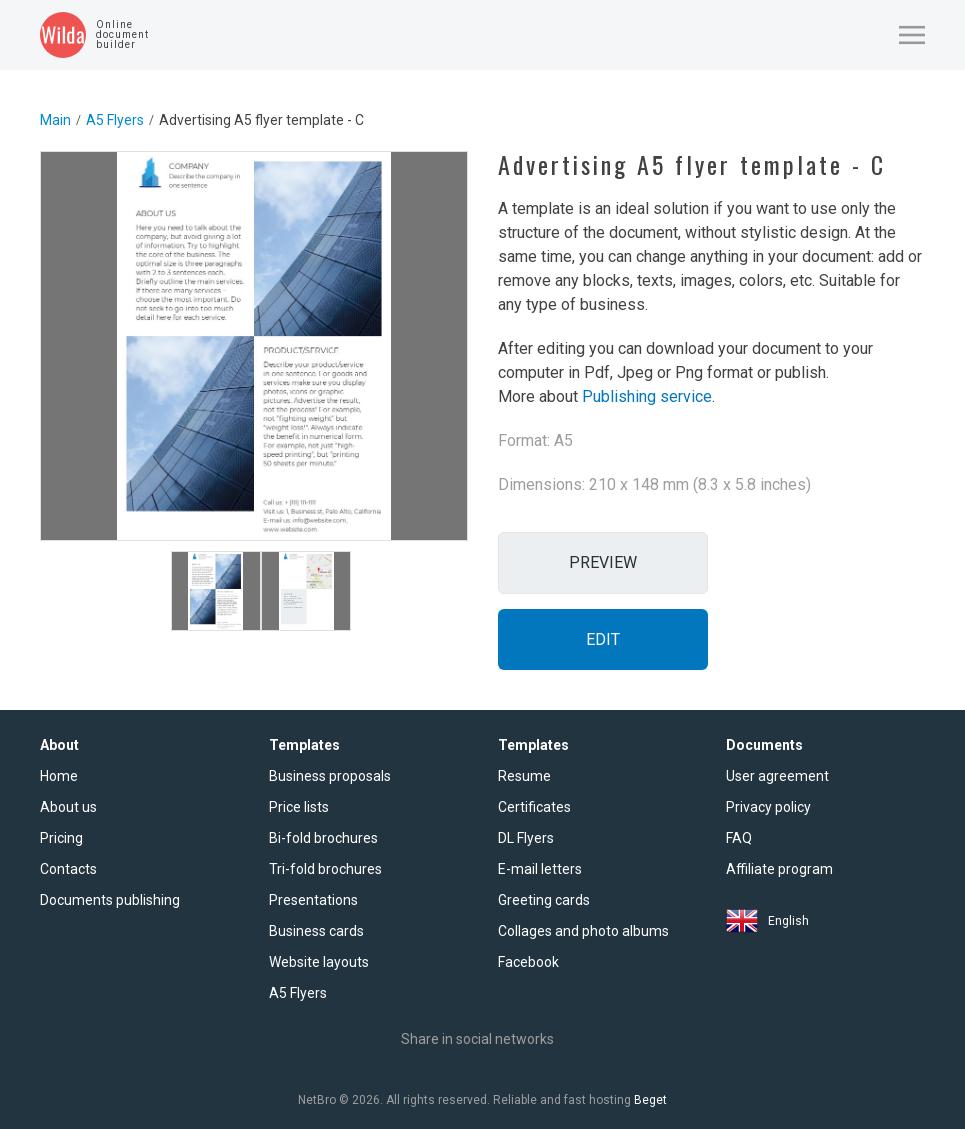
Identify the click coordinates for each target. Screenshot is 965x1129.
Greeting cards (544, 900)
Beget (650, 1100)
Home (59, 776)
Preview (603, 562)
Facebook (528, 962)
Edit (603, 639)
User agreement (777, 776)
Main (55, 120)
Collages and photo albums (583, 931)
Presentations (313, 900)
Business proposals (330, 776)
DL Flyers (526, 838)
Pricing (61, 838)
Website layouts (319, 962)
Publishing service (647, 396)
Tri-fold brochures (325, 869)
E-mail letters (540, 869)
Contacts (68, 869)
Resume (524, 776)
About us (68, 807)
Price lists (299, 807)
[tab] (216, 591)
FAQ (739, 838)
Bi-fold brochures (323, 838)
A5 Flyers (115, 120)
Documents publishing (110, 900)
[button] (912, 35)
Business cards (316, 931)
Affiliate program (779, 869)
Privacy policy (768, 807)
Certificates (534, 807)
